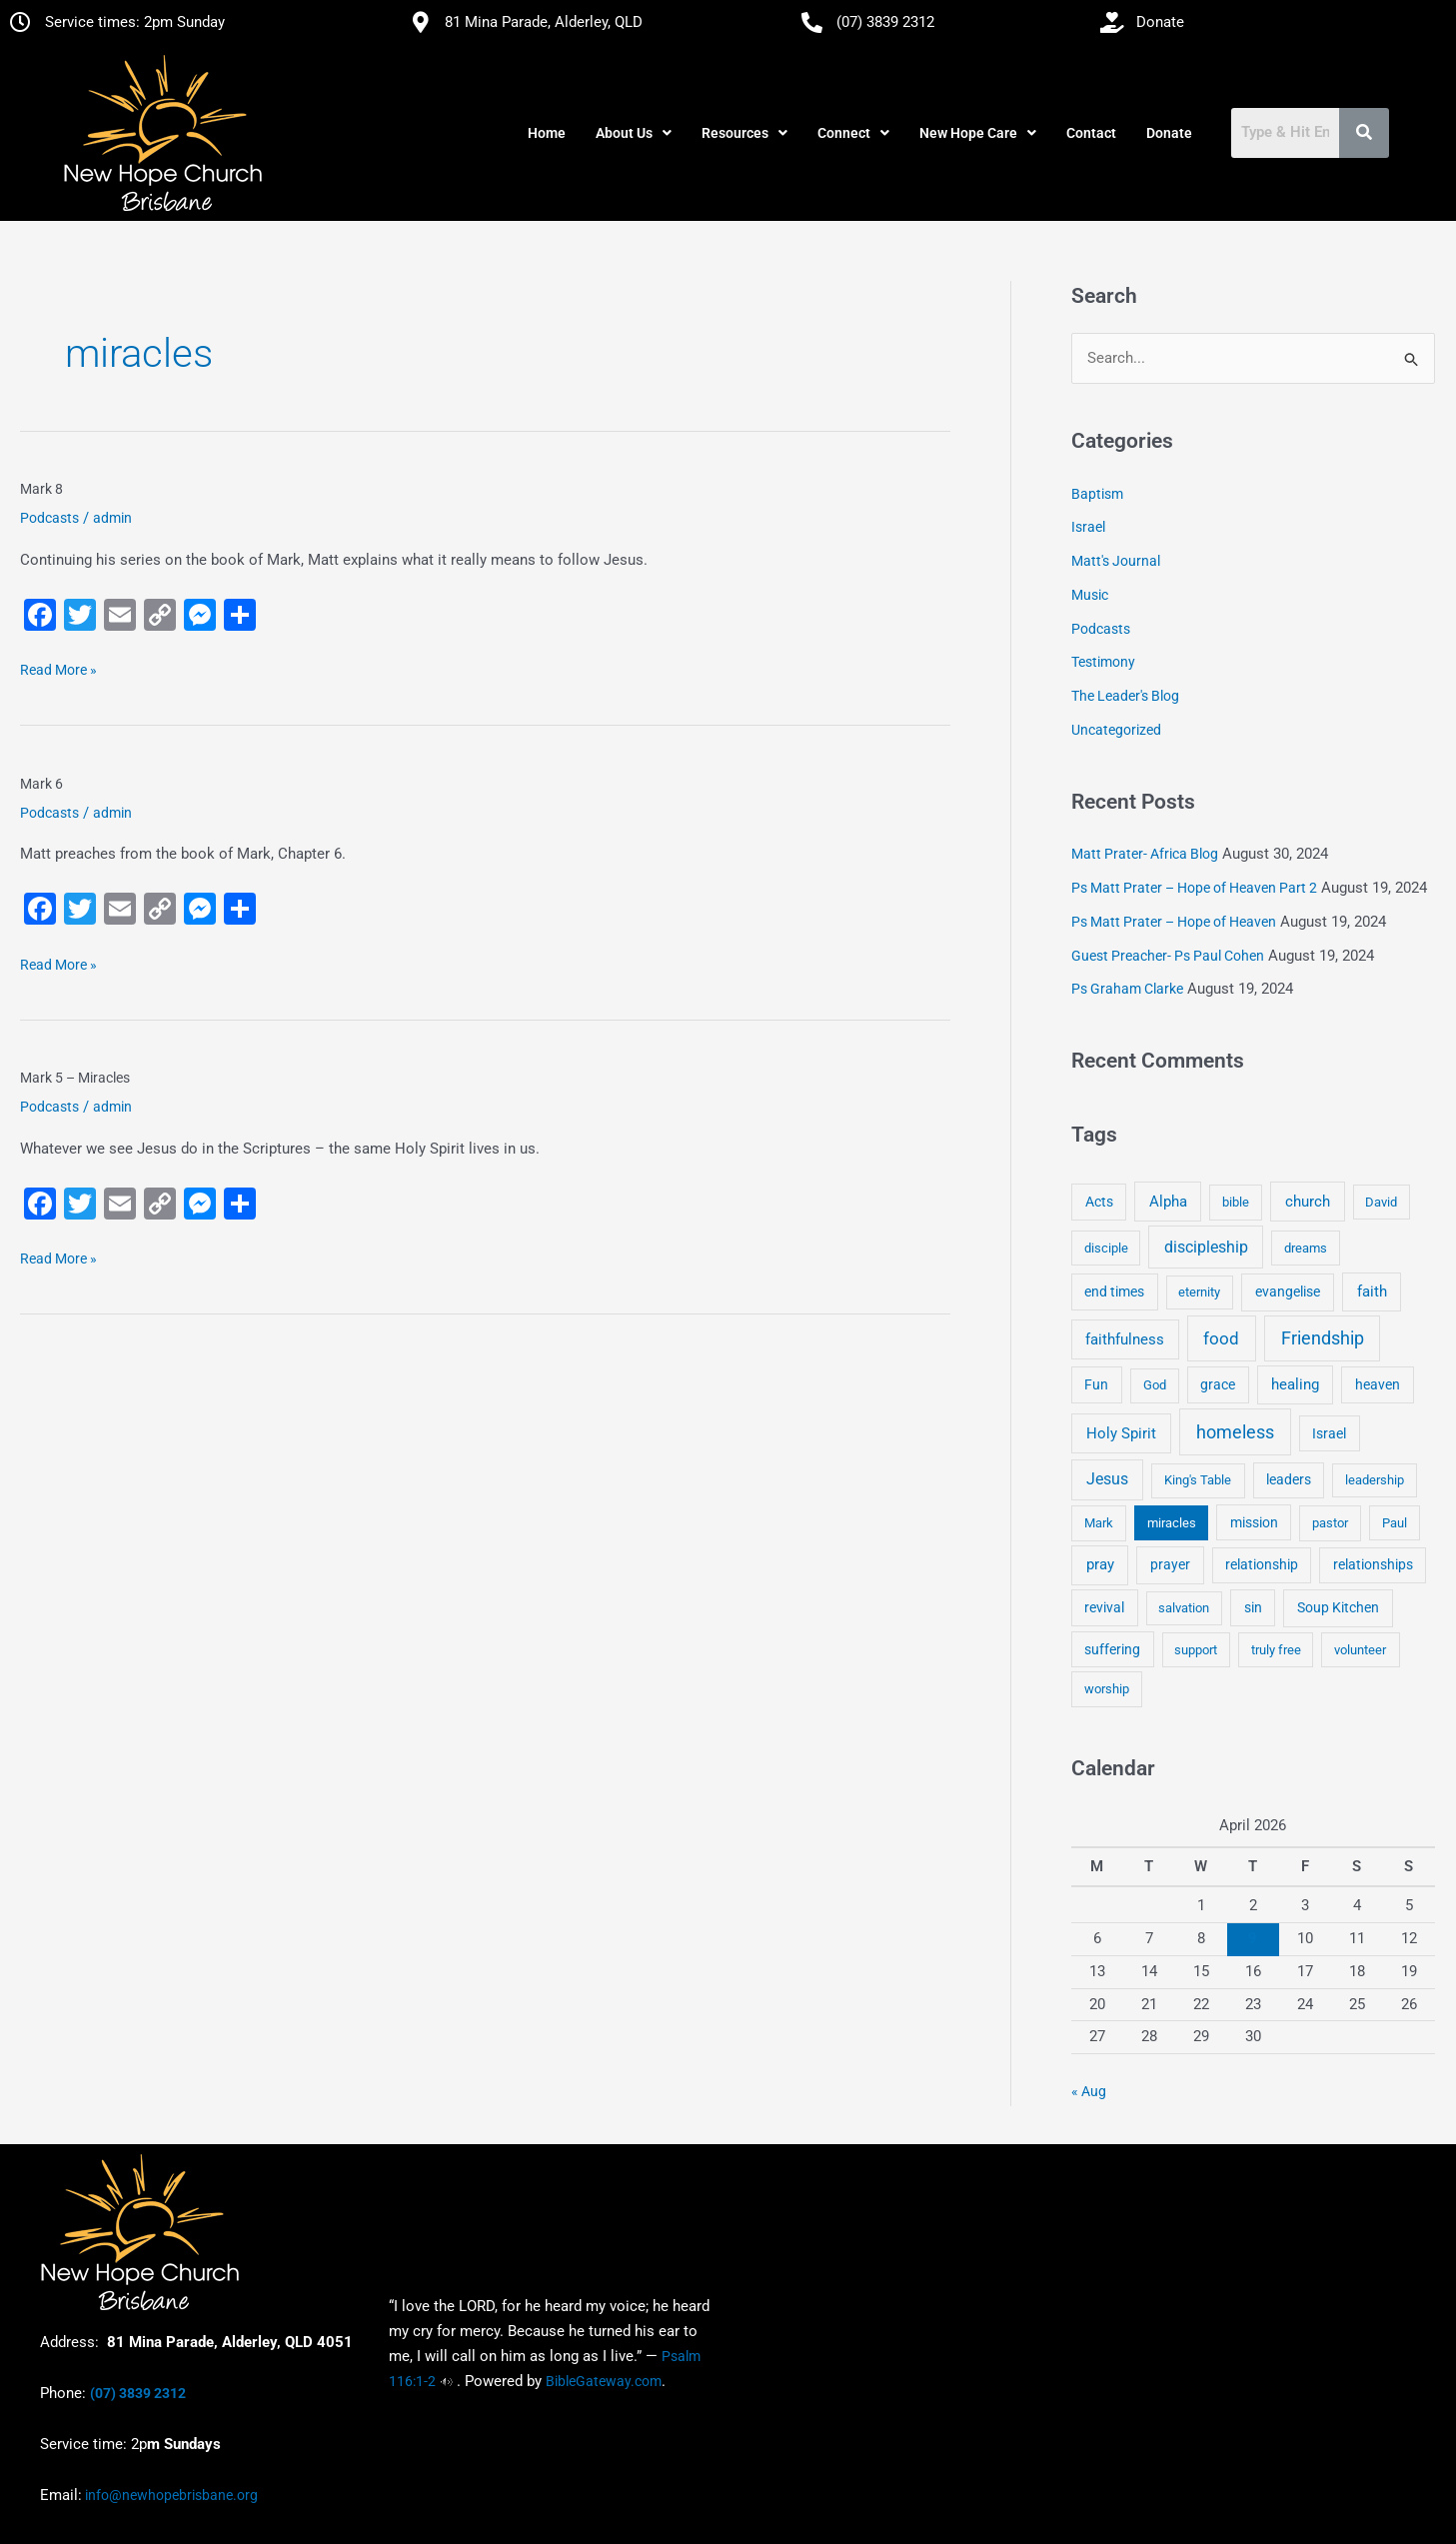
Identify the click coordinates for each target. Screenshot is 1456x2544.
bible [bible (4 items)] (1235, 1202)
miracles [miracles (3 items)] (1171, 1522)
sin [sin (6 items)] (1253, 1607)
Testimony (1103, 662)
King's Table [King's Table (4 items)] (1197, 1479)
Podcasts (49, 518)
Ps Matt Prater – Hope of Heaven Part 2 (1194, 888)
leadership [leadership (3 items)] (1374, 1479)
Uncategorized (1116, 730)
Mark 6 (41, 784)
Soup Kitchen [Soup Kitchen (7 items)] (1338, 1607)
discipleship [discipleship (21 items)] (1206, 1247)
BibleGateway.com (604, 2381)
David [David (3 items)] (1381, 1202)
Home (547, 133)
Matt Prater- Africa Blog (1144, 854)
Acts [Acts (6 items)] (1099, 1202)
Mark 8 (41, 489)
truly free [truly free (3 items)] (1276, 1649)
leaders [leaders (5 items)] (1288, 1479)
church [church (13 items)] (1307, 1202)
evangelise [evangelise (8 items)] (1287, 1291)
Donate (1169, 133)
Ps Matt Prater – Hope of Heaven (1173, 922)
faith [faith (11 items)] (1372, 1291)
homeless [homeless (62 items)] (1235, 1431)
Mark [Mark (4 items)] (1098, 1522)
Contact (1091, 133)
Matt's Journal (1115, 561)
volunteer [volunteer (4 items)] (1360, 1649)
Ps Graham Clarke (1127, 989)
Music (1089, 595)
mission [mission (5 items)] (1254, 1522)
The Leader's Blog (1125, 696)
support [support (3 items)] (1195, 1649)
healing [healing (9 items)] (1295, 1384)
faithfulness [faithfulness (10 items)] (1124, 1339)
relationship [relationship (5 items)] (1261, 1564)
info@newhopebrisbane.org (170, 2495)
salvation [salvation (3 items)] (1183, 1607)
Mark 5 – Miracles (75, 1078)
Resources (744, 133)
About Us (634, 133)
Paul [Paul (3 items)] (1394, 1522)
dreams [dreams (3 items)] (1305, 1248)
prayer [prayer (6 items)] (1170, 1564)
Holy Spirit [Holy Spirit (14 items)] (1121, 1433)
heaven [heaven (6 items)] (1377, 1384)
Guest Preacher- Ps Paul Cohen (1167, 956)
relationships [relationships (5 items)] (1373, 1564)
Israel (1088, 527)
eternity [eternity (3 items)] (1199, 1291)
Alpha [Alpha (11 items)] (1168, 1202)
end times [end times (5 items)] (1114, 1291)
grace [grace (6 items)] (1217, 1384)
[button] (634, 133)
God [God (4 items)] (1154, 1384)
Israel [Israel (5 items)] (1329, 1433)
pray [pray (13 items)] (1100, 1564)
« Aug (1088, 2091)
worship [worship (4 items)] (1106, 1688)
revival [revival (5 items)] (1104, 1607)
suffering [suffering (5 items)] (1112, 1649)
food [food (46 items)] (1221, 1338)
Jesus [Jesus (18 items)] (1107, 1478)
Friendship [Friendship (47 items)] (1322, 1338)
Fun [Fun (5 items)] (1096, 1384)
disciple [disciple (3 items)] (1106, 1248)
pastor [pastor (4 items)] (1330, 1522)
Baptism (1097, 494)
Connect (853, 133)
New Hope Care (977, 133)
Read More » (58, 668)
